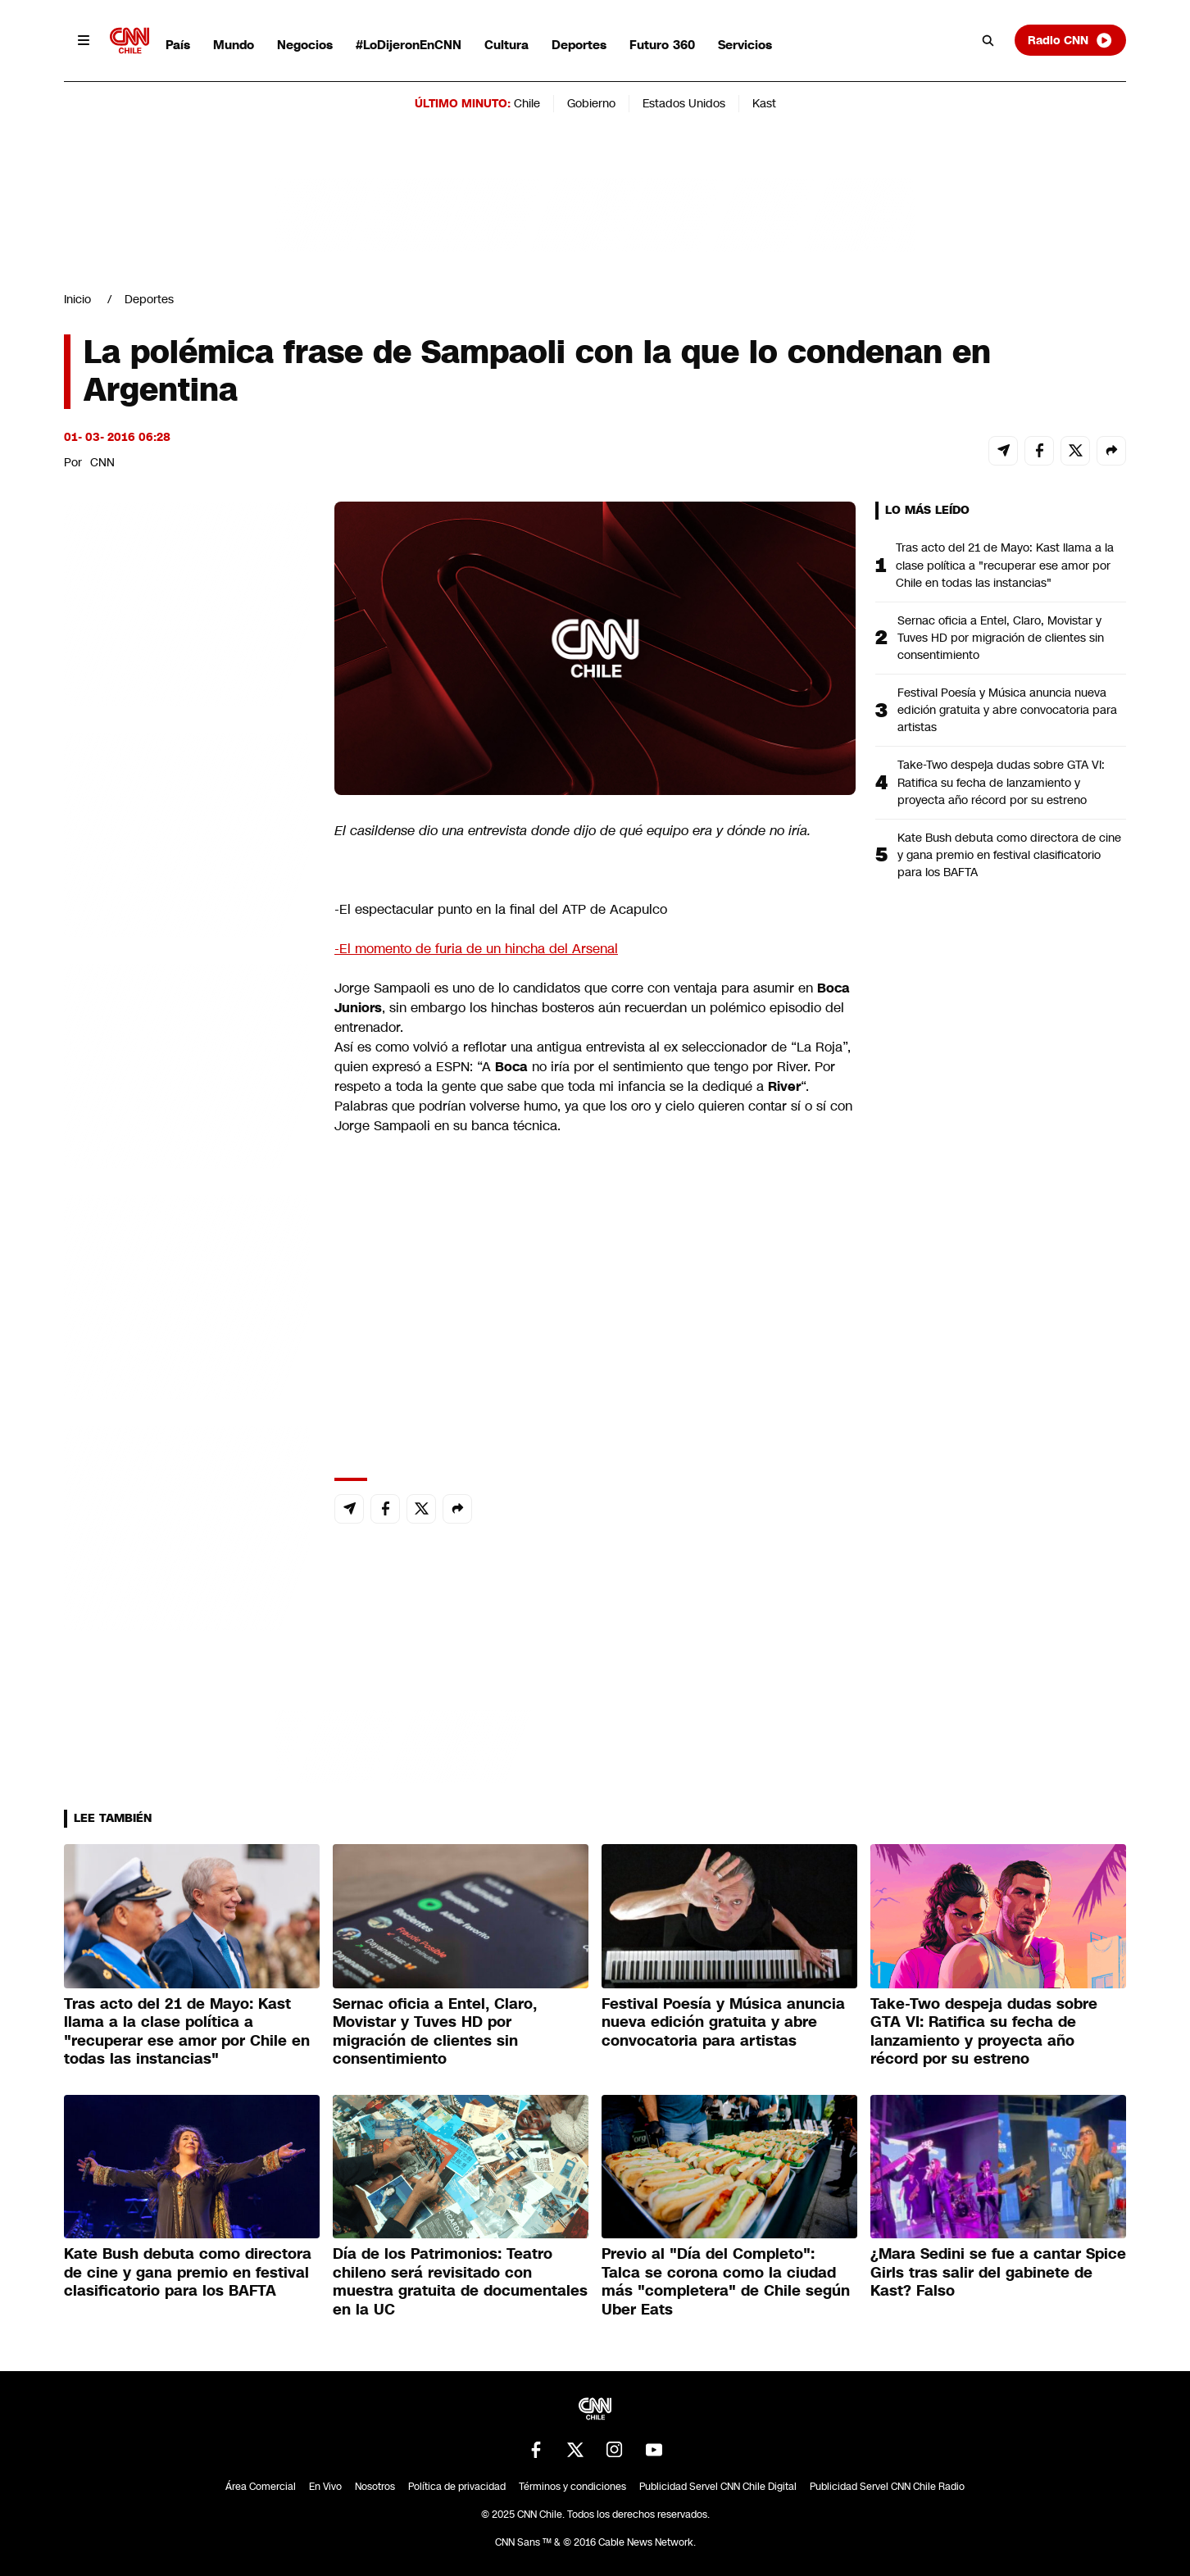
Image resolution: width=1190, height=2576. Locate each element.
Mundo (233, 44)
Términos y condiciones (572, 2486)
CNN (102, 462)
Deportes (579, 44)
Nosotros (375, 2486)
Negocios (305, 44)
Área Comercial (260, 2486)
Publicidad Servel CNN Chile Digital (718, 2486)
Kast (764, 103)
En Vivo (325, 2486)
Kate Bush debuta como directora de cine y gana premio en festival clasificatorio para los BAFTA (1009, 854)
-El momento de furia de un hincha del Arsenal (476, 948)
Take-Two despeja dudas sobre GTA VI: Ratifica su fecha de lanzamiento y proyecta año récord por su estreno (1001, 781)
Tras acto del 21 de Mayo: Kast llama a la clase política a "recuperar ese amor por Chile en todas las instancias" (1005, 564)
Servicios (745, 44)
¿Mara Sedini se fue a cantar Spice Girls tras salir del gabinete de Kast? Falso (998, 2272)
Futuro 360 (662, 44)
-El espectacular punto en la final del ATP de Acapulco (500, 909)
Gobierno (591, 103)
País (178, 44)
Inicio (77, 299)
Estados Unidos (684, 103)
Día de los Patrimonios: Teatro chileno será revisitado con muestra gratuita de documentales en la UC (460, 2281)
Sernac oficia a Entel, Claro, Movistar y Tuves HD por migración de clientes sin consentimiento (1000, 637)
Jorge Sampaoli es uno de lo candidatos (457, 988)
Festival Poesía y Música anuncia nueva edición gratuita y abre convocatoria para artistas (1007, 709)
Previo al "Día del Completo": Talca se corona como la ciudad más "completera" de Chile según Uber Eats (726, 2281)
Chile (527, 103)
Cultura (506, 44)
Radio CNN (1070, 40)
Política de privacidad (457, 2486)
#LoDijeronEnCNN (408, 44)
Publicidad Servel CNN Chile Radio (887, 2486)
